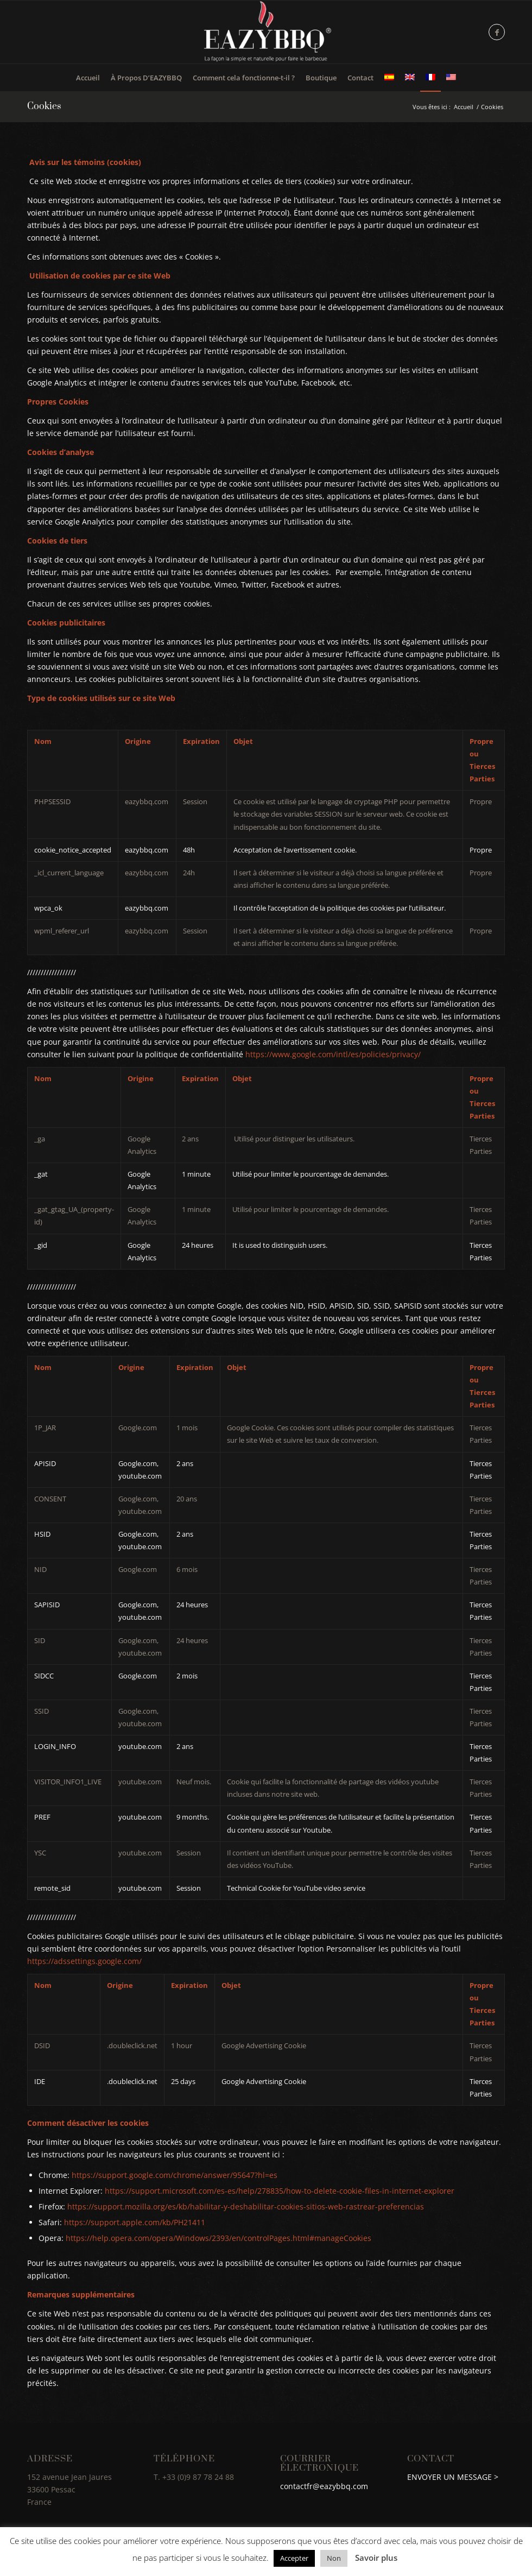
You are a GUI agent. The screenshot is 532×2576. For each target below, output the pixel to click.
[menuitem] (88, 77)
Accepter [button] (294, 2558)
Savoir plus (376, 2557)
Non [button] (334, 2558)
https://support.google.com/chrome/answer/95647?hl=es (174, 2175)
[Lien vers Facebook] (497, 32)
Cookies (44, 106)
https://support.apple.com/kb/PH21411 (134, 2222)
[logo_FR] (266, 32)
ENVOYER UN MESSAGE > (454, 2477)
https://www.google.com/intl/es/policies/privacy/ (333, 1054)
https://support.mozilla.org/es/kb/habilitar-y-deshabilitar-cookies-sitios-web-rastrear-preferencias (245, 2206)
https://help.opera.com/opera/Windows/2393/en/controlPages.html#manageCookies (218, 2238)
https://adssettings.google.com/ (84, 1961)
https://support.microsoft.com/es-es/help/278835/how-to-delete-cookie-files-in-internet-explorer (279, 2191)
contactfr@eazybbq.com (324, 2486)
